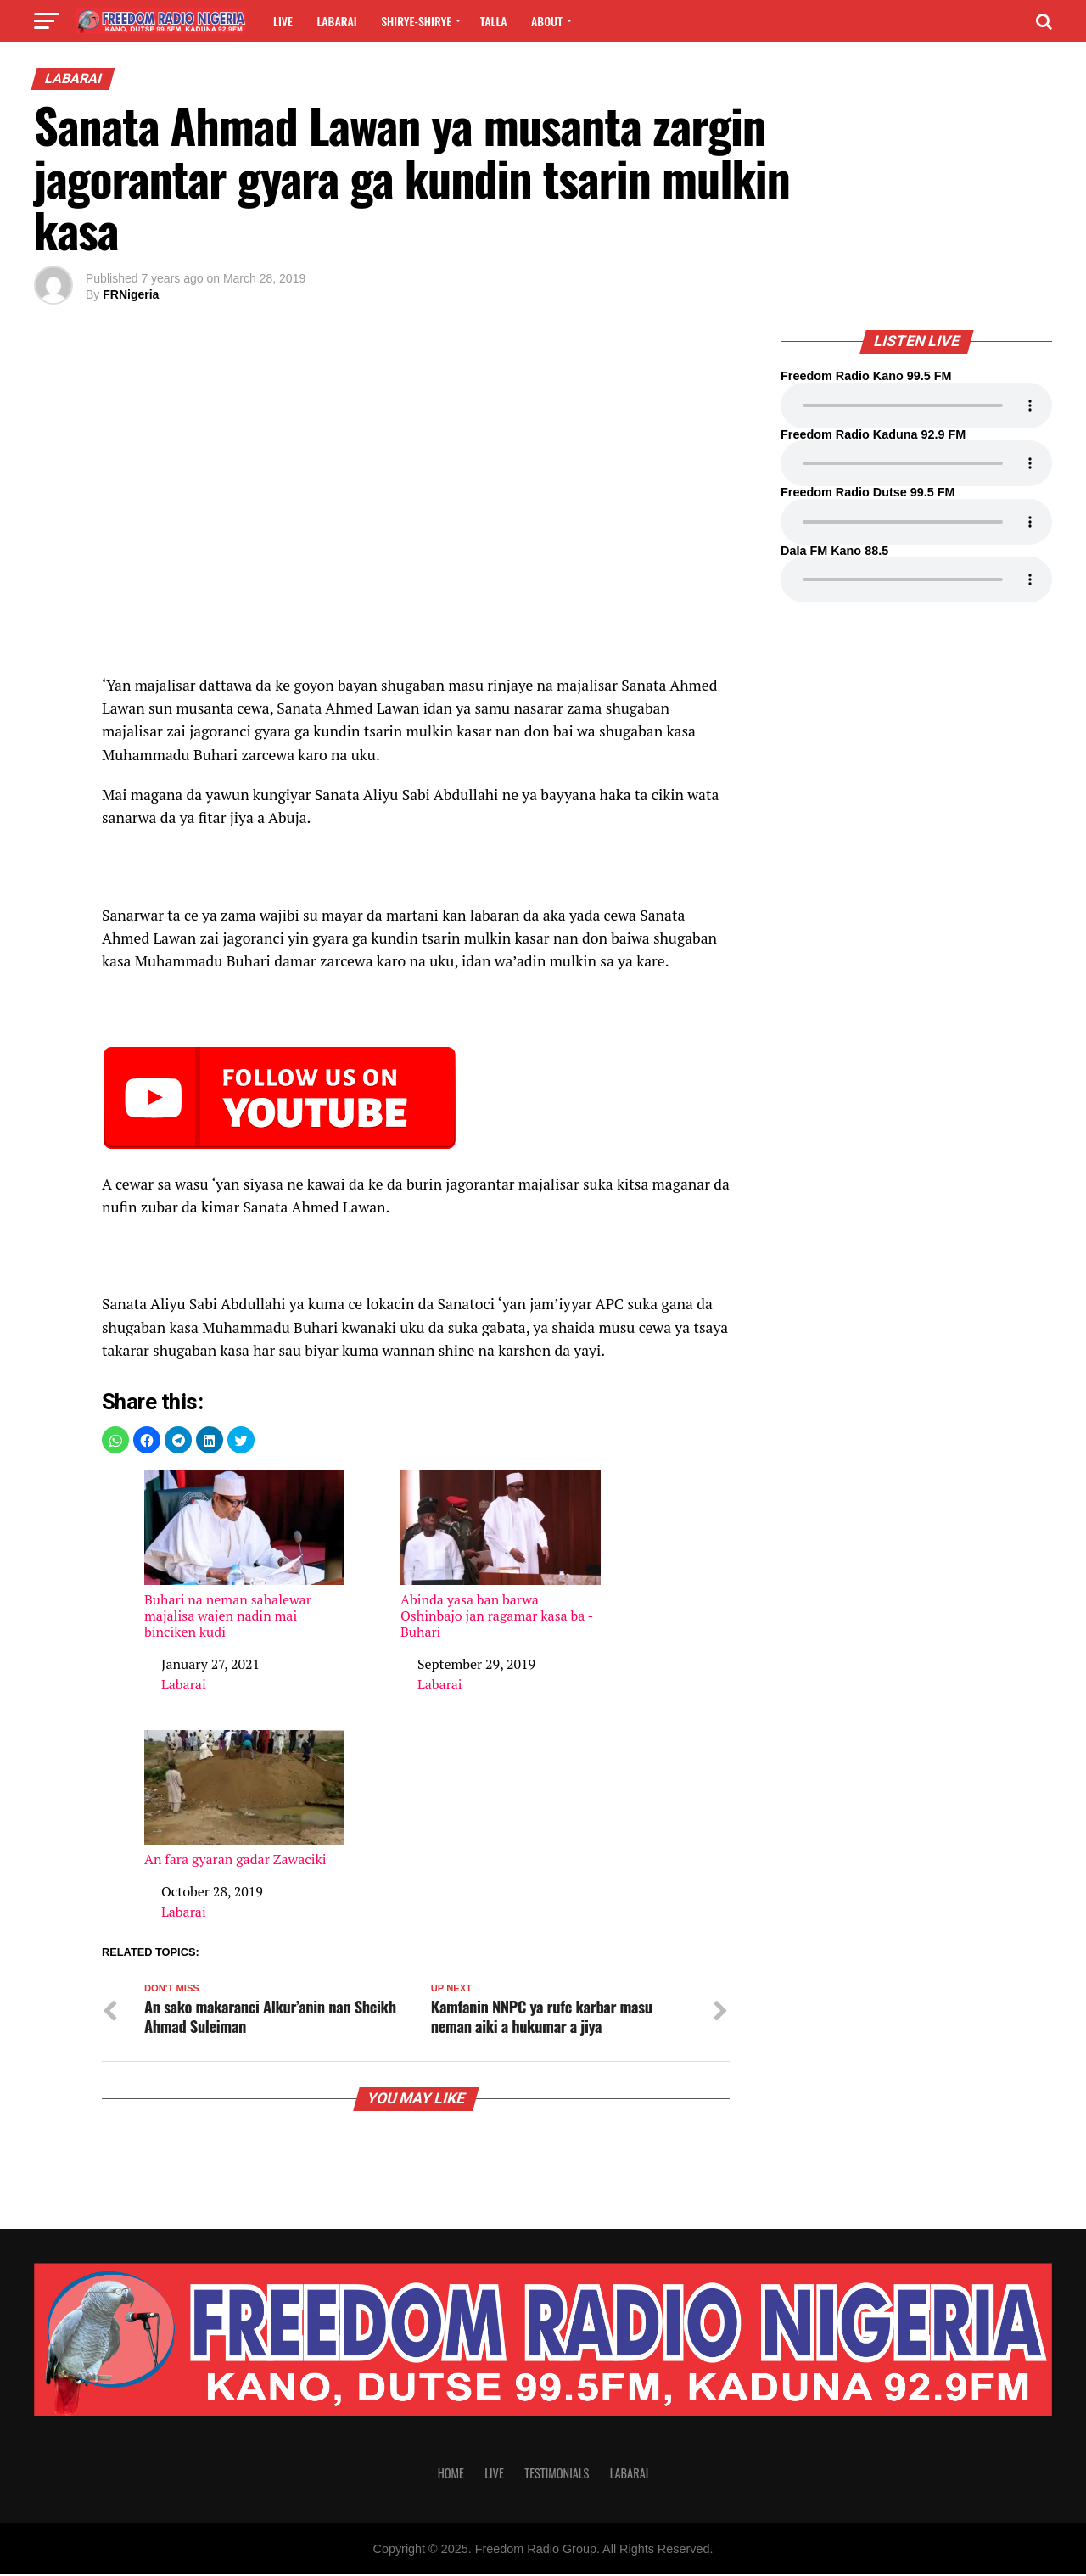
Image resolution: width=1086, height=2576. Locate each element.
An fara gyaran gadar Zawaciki (244, 1799)
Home (451, 2475)
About (547, 21)
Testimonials (556, 2475)
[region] (416, 491)
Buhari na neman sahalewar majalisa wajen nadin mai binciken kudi (244, 1555)
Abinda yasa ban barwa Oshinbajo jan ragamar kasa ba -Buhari (500, 1555)
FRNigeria (131, 294)
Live (283, 21)
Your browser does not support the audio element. (916, 405)
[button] (115, 1439)
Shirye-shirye (416, 21)
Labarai (336, 21)
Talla (493, 21)
